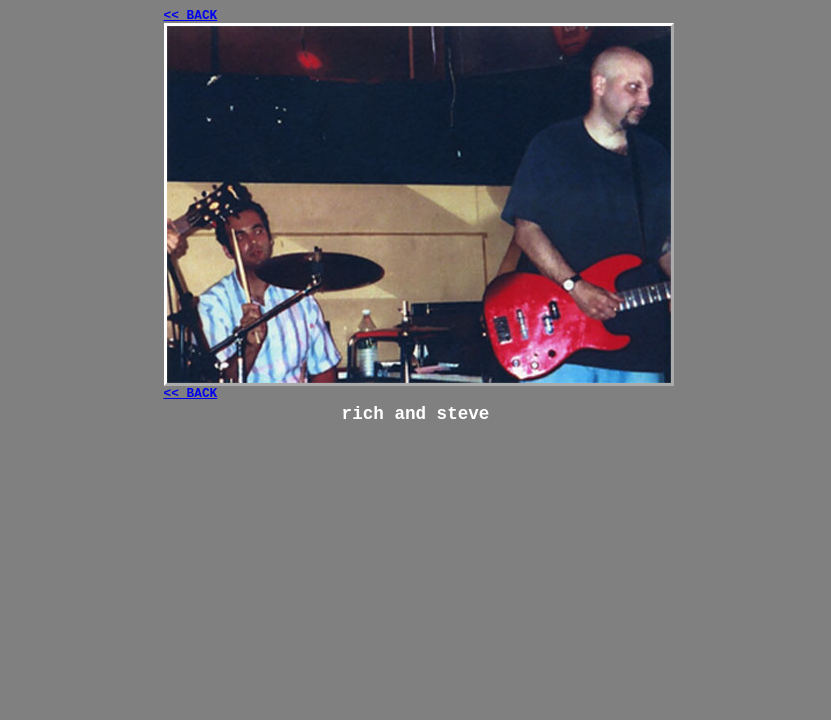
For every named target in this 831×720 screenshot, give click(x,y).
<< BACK (191, 15)
